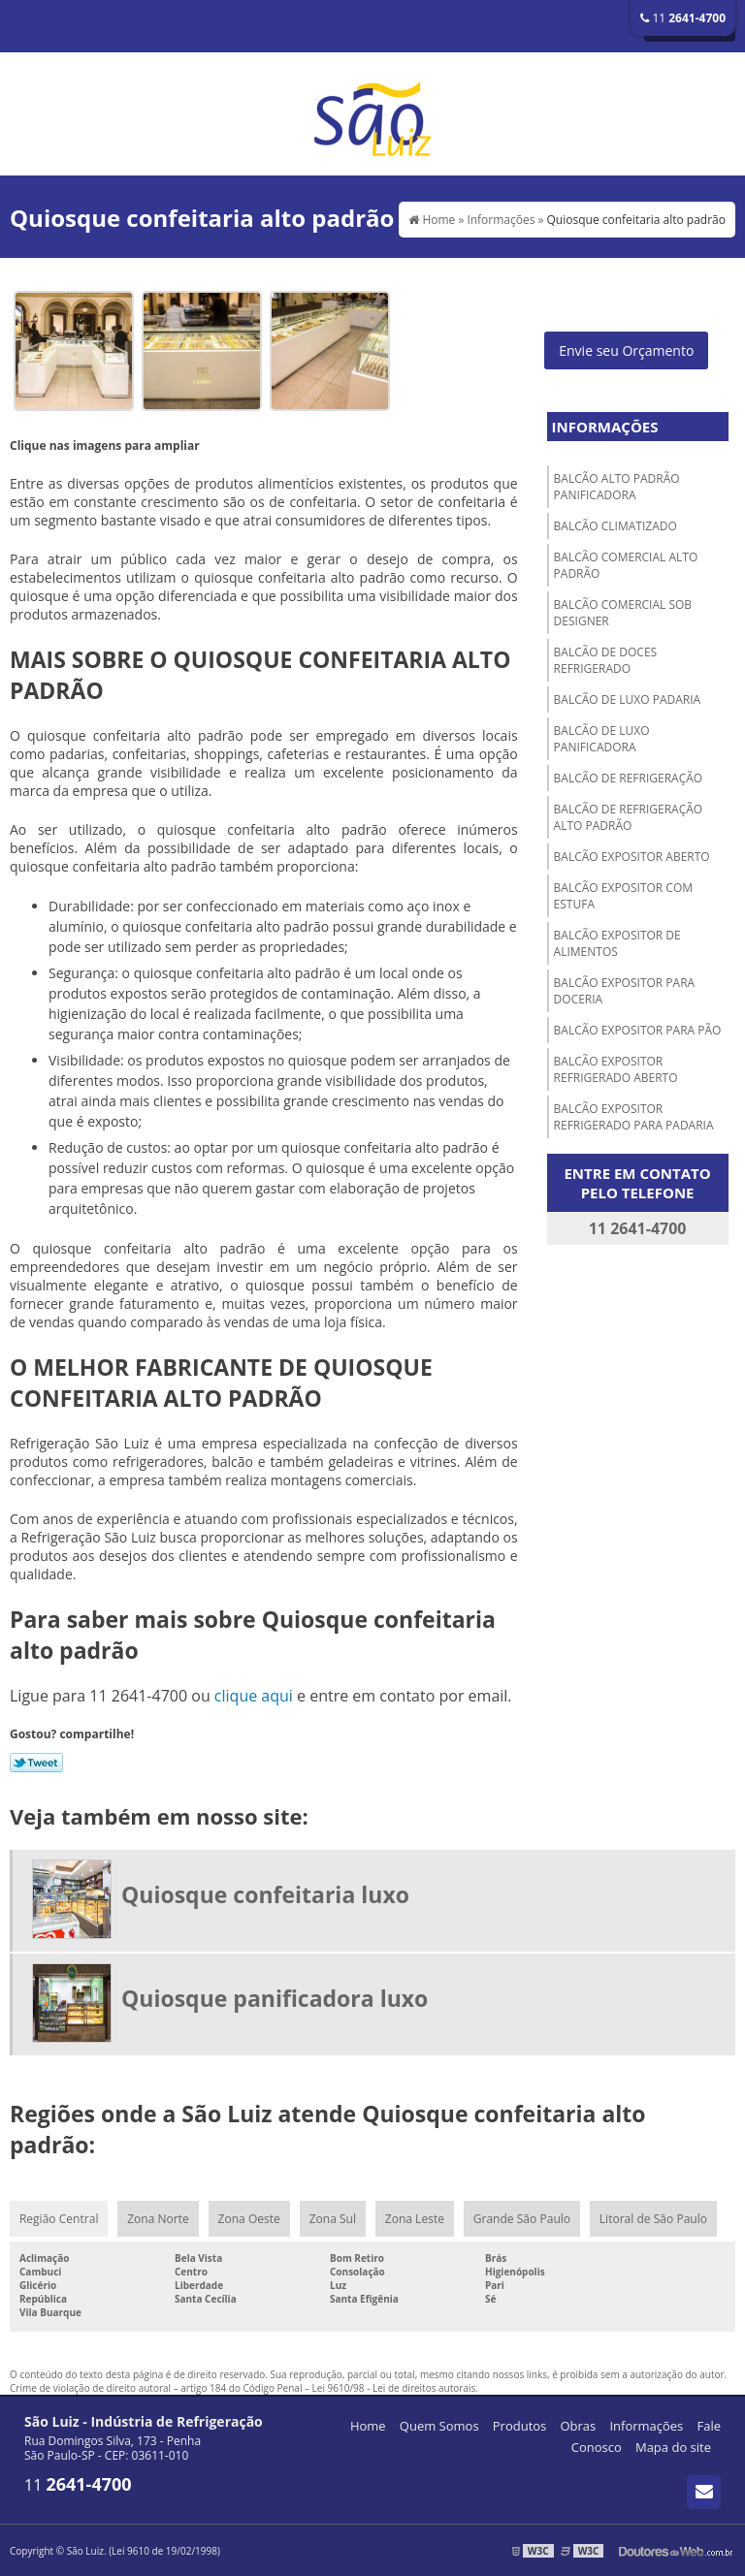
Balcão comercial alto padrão (626, 565)
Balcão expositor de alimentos (617, 943)
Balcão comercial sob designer (623, 612)
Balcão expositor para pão (638, 1030)
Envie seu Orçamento (626, 350)
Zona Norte (157, 2218)
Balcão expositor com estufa (623, 895)
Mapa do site (673, 2447)
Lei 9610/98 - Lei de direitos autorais (394, 2388)
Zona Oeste (249, 2218)
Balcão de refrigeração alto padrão (628, 817)
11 (683, 18)
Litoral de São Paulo (653, 2218)
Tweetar (36, 1762)
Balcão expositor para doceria (625, 990)
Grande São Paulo (521, 2218)
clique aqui (253, 1695)
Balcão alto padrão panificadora (617, 486)
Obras (578, 2425)
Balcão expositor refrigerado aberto (616, 1069)
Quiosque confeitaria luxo (265, 1894)
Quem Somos (439, 2425)
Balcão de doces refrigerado (606, 660)
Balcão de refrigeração (628, 778)
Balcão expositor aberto (632, 856)
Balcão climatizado (615, 526)
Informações (605, 426)
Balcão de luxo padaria (627, 699)
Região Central (58, 2218)
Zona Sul (332, 2218)
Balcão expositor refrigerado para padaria (634, 1116)
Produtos (520, 2425)
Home (368, 2425)
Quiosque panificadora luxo (274, 1998)
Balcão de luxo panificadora (602, 738)
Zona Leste (414, 2218)
